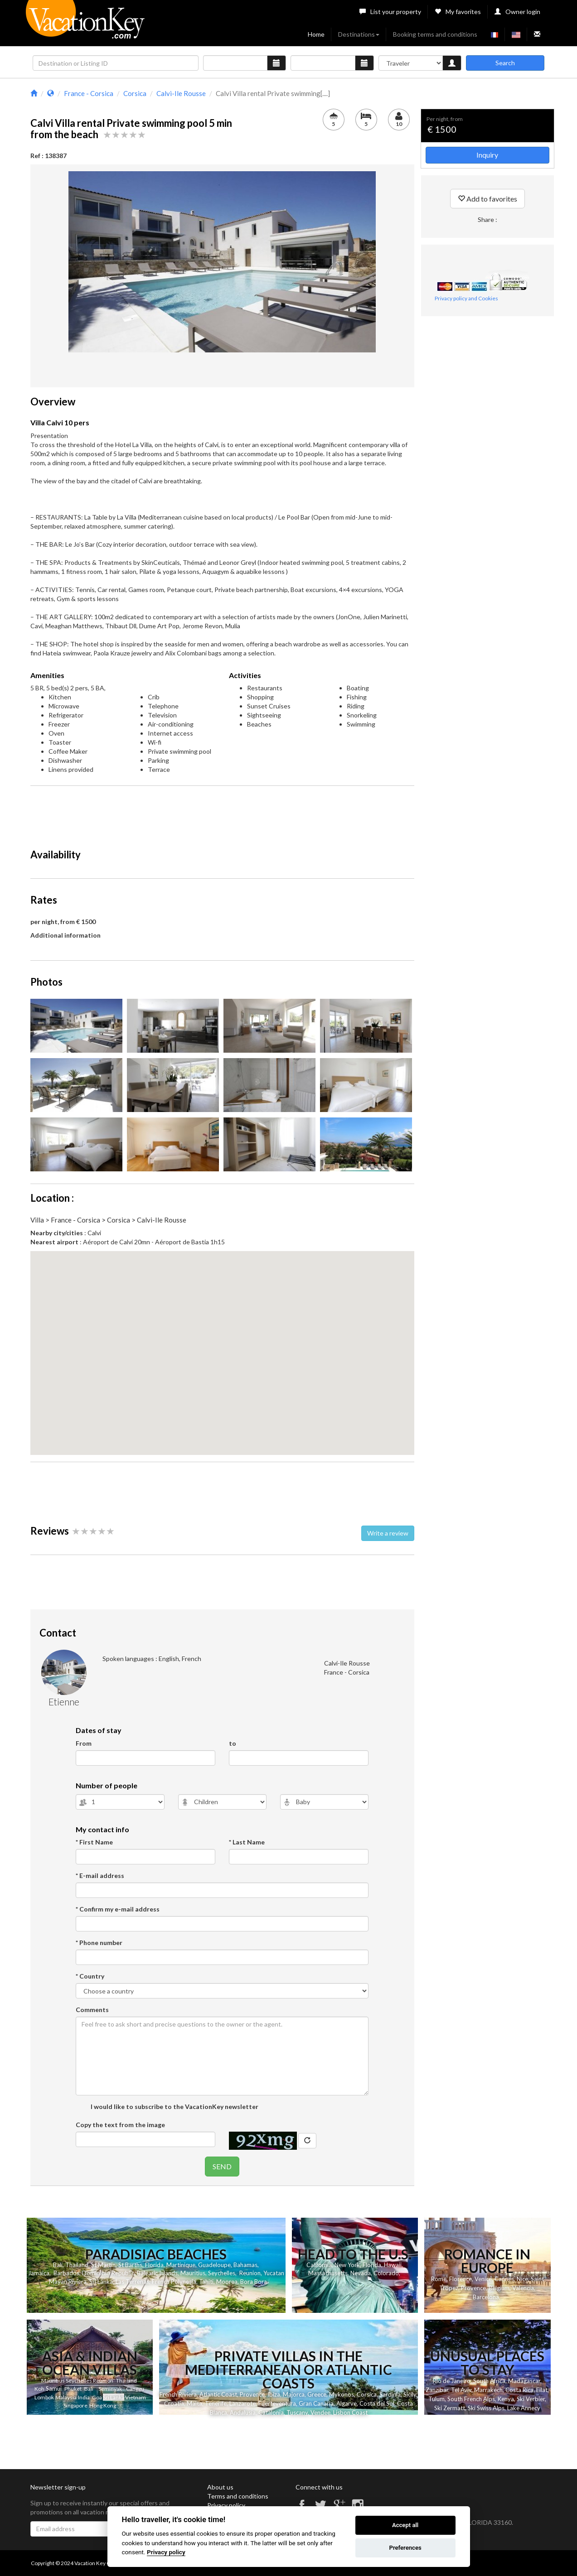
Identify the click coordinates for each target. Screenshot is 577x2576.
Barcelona (486, 2297)
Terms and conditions (237, 2496)
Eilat (542, 2389)
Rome (438, 2278)
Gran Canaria (316, 2403)
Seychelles (221, 2273)
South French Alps (471, 2399)
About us (220, 2487)
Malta (194, 2403)
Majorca (294, 2394)
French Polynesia (174, 2281)
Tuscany (297, 2412)
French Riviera (178, 2394)
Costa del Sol (376, 2403)
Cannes (504, 2278)
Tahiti (206, 2281)
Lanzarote (242, 2403)
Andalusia (243, 2412)
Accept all (405, 2525)
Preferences (405, 2547)
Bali (58, 2264)
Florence (460, 2278)
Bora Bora (253, 2281)
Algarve (346, 2403)
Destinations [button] (358, 34)
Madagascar (524, 2380)
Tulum (436, 2399)
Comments (92, 2009)
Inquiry (487, 154)
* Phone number (99, 1942)
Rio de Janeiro (451, 2380)
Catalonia (271, 2412)
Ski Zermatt (449, 2408)
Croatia (174, 2403)
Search (505, 63)
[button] (222, 1344)
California (319, 2264)
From (84, 1743)
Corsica (367, 2394)
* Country (90, 1976)
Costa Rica (519, 2389)
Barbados (66, 2273)
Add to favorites (487, 198)
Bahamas (245, 2264)
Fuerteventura (277, 2403)
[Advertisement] (222, 813)
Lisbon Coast (350, 2412)
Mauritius (192, 2273)
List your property (390, 11)
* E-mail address (100, 1875)
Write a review (387, 1533)
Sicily (409, 2394)
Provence (473, 2288)
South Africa (489, 2380)
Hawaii (393, 2264)
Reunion (250, 2273)
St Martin (103, 2264)
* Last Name (247, 1842)
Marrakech (488, 2389)
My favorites (458, 11)
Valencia (523, 2288)
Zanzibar (437, 2389)
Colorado (386, 2273)
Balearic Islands (157, 2273)
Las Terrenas (132, 2281)
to (232, 1743)
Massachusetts (328, 2273)
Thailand (76, 2264)
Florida (154, 2264)
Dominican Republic (108, 2273)
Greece (316, 2394)
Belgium (499, 2288)
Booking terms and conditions (435, 34)
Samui (54, 2388)
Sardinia (390, 2394)
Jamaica (38, 2273)
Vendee (320, 2412)
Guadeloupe (214, 2264)
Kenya (506, 2399)
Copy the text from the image (120, 2124)
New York (347, 2264)
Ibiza (273, 2394)
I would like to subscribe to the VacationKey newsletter (173, 2106)
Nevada (360, 2273)
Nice (522, 2278)
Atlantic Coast (218, 2394)
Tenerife (216, 2403)
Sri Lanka (101, 2281)
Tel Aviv (461, 2389)
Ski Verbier (531, 2399)
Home (316, 34)
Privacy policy (226, 2505)
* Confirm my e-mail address (118, 1909)
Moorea (227, 2281)
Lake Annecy (523, 2408)
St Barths (130, 2264)
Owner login (517, 11)
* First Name (94, 1842)
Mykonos (341, 2394)
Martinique (180, 2264)
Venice (483, 2278)
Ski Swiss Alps (486, 2408)
